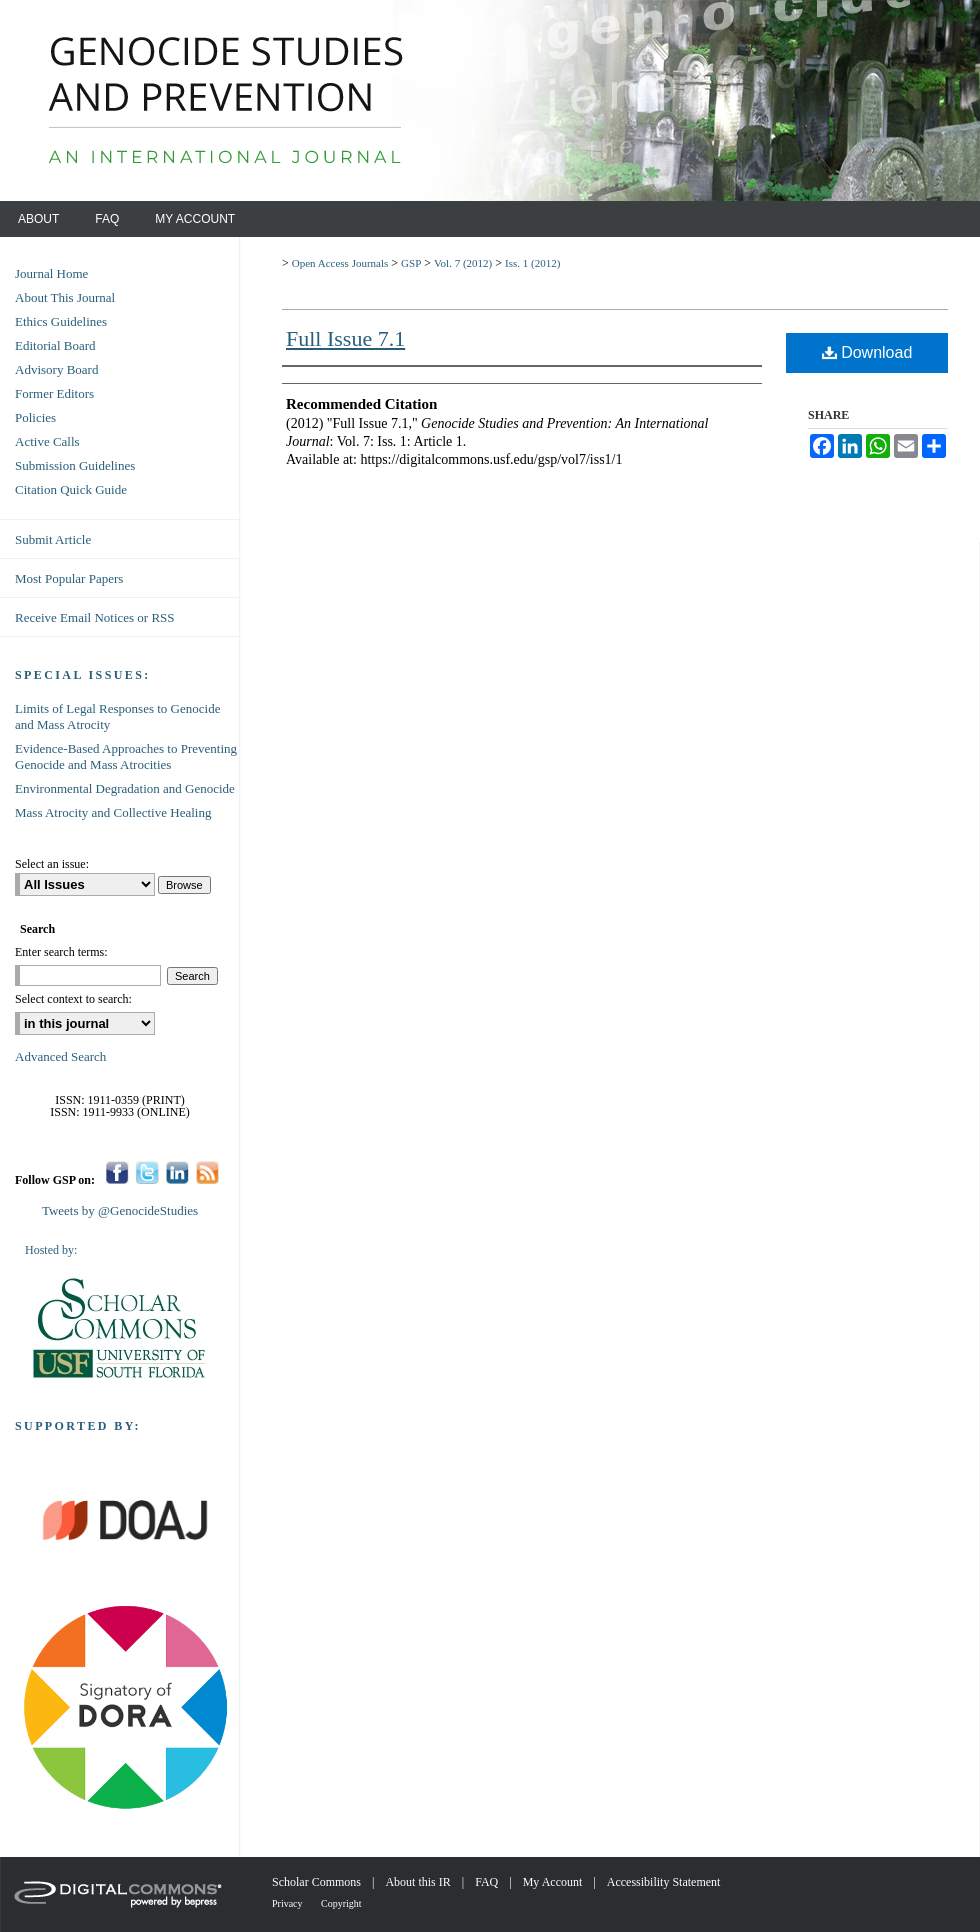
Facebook (117, 1172)
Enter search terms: (61, 952)
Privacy (288, 1903)
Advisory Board (56, 369)
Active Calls (47, 441)
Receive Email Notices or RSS (95, 617)
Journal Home (51, 273)
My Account (554, 1882)
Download (867, 352)
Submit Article (53, 539)
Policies (35, 417)
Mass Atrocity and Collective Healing (113, 812)
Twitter (147, 1172)
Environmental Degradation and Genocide (125, 788)
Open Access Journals (340, 263)
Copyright (341, 1903)
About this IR (419, 1882)
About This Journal (65, 297)
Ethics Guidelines (61, 321)
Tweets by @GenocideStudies (120, 1210)
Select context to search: (73, 999)
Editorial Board (55, 345)
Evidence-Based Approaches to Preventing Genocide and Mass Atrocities (126, 756)
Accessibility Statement (664, 1882)
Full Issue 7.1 (345, 338)
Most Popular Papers (69, 578)
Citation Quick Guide (71, 489)
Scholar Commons (318, 1882)
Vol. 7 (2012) (463, 263)
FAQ (488, 1882)
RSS (207, 1172)
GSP (411, 263)
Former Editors (54, 393)
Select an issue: (52, 864)
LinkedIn (177, 1172)
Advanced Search (60, 1056)
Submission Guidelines (75, 465)
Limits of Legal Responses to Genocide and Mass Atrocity (117, 716)
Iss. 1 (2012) (532, 263)
